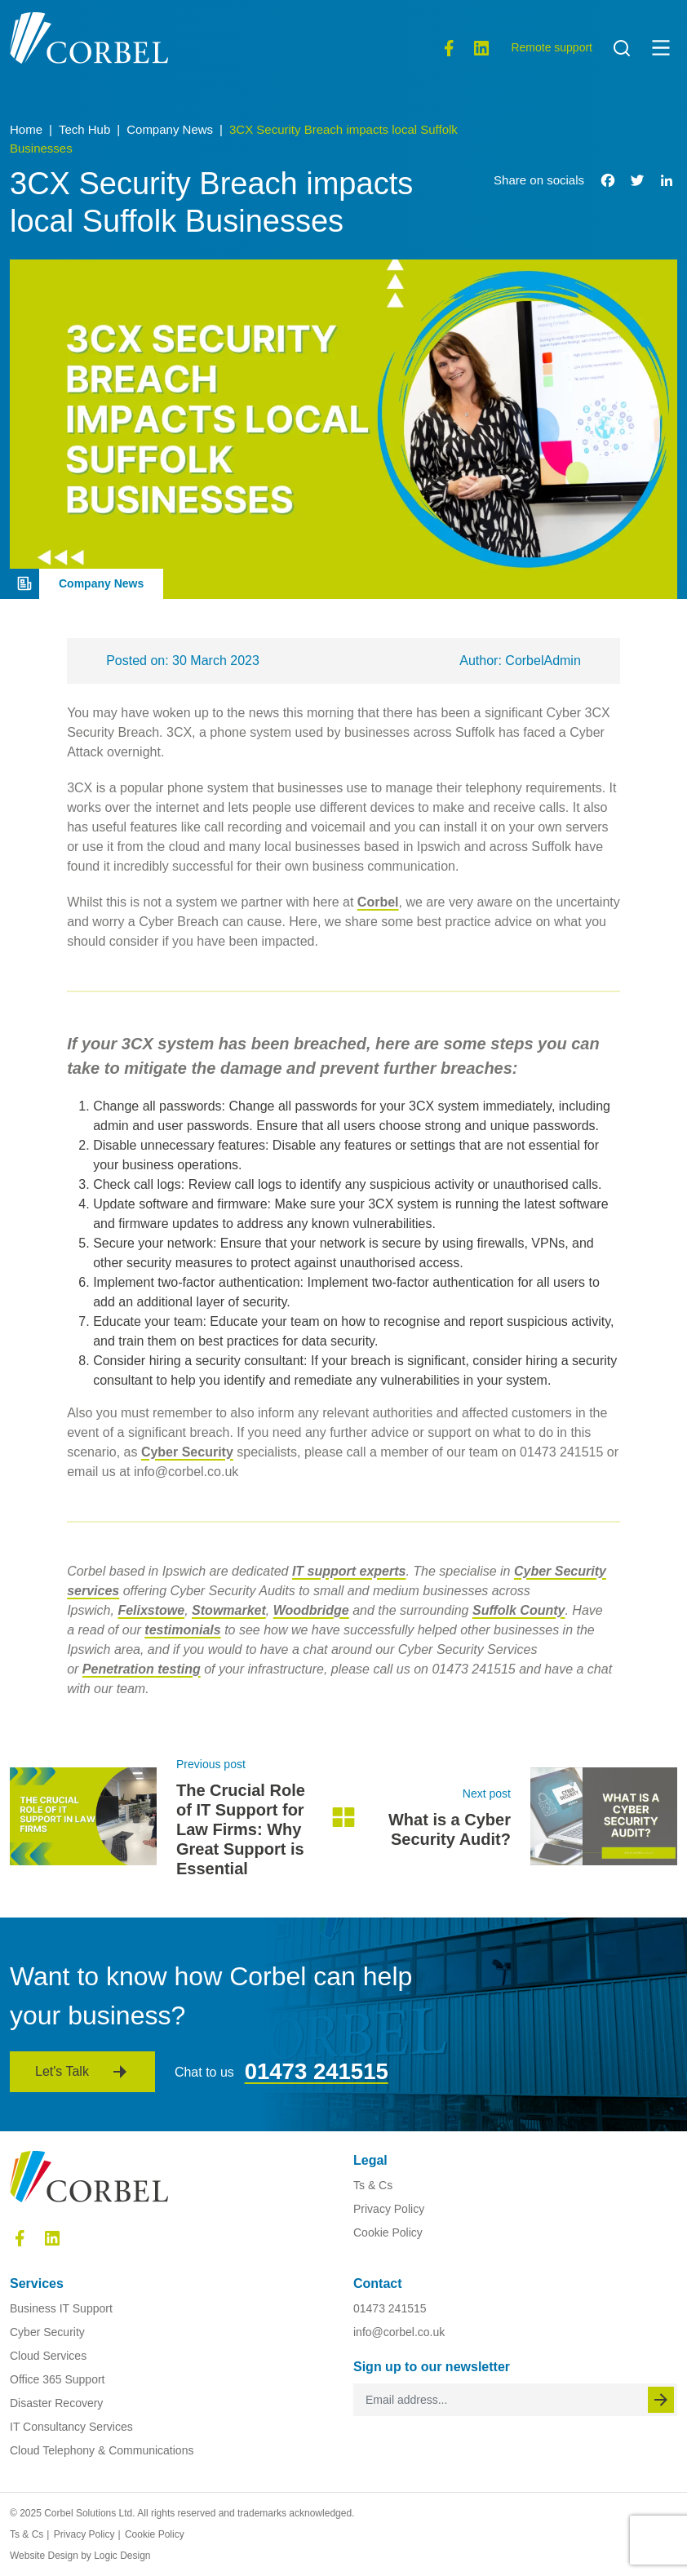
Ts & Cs (372, 2185)
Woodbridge (311, 1610)
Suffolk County (518, 1610)
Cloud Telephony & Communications (101, 2450)
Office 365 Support (57, 2379)
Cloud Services (48, 2355)
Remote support (551, 47)
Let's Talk (62, 2071)
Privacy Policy (388, 2208)
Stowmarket (229, 1610)
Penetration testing (141, 1669)
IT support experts (349, 1571)
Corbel (378, 902)
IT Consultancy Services (71, 2426)
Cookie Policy (388, 2232)
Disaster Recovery (56, 2403)
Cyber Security (187, 1452)
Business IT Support (61, 2308)
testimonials (182, 1630)
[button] (661, 47)
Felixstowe (150, 1610)
